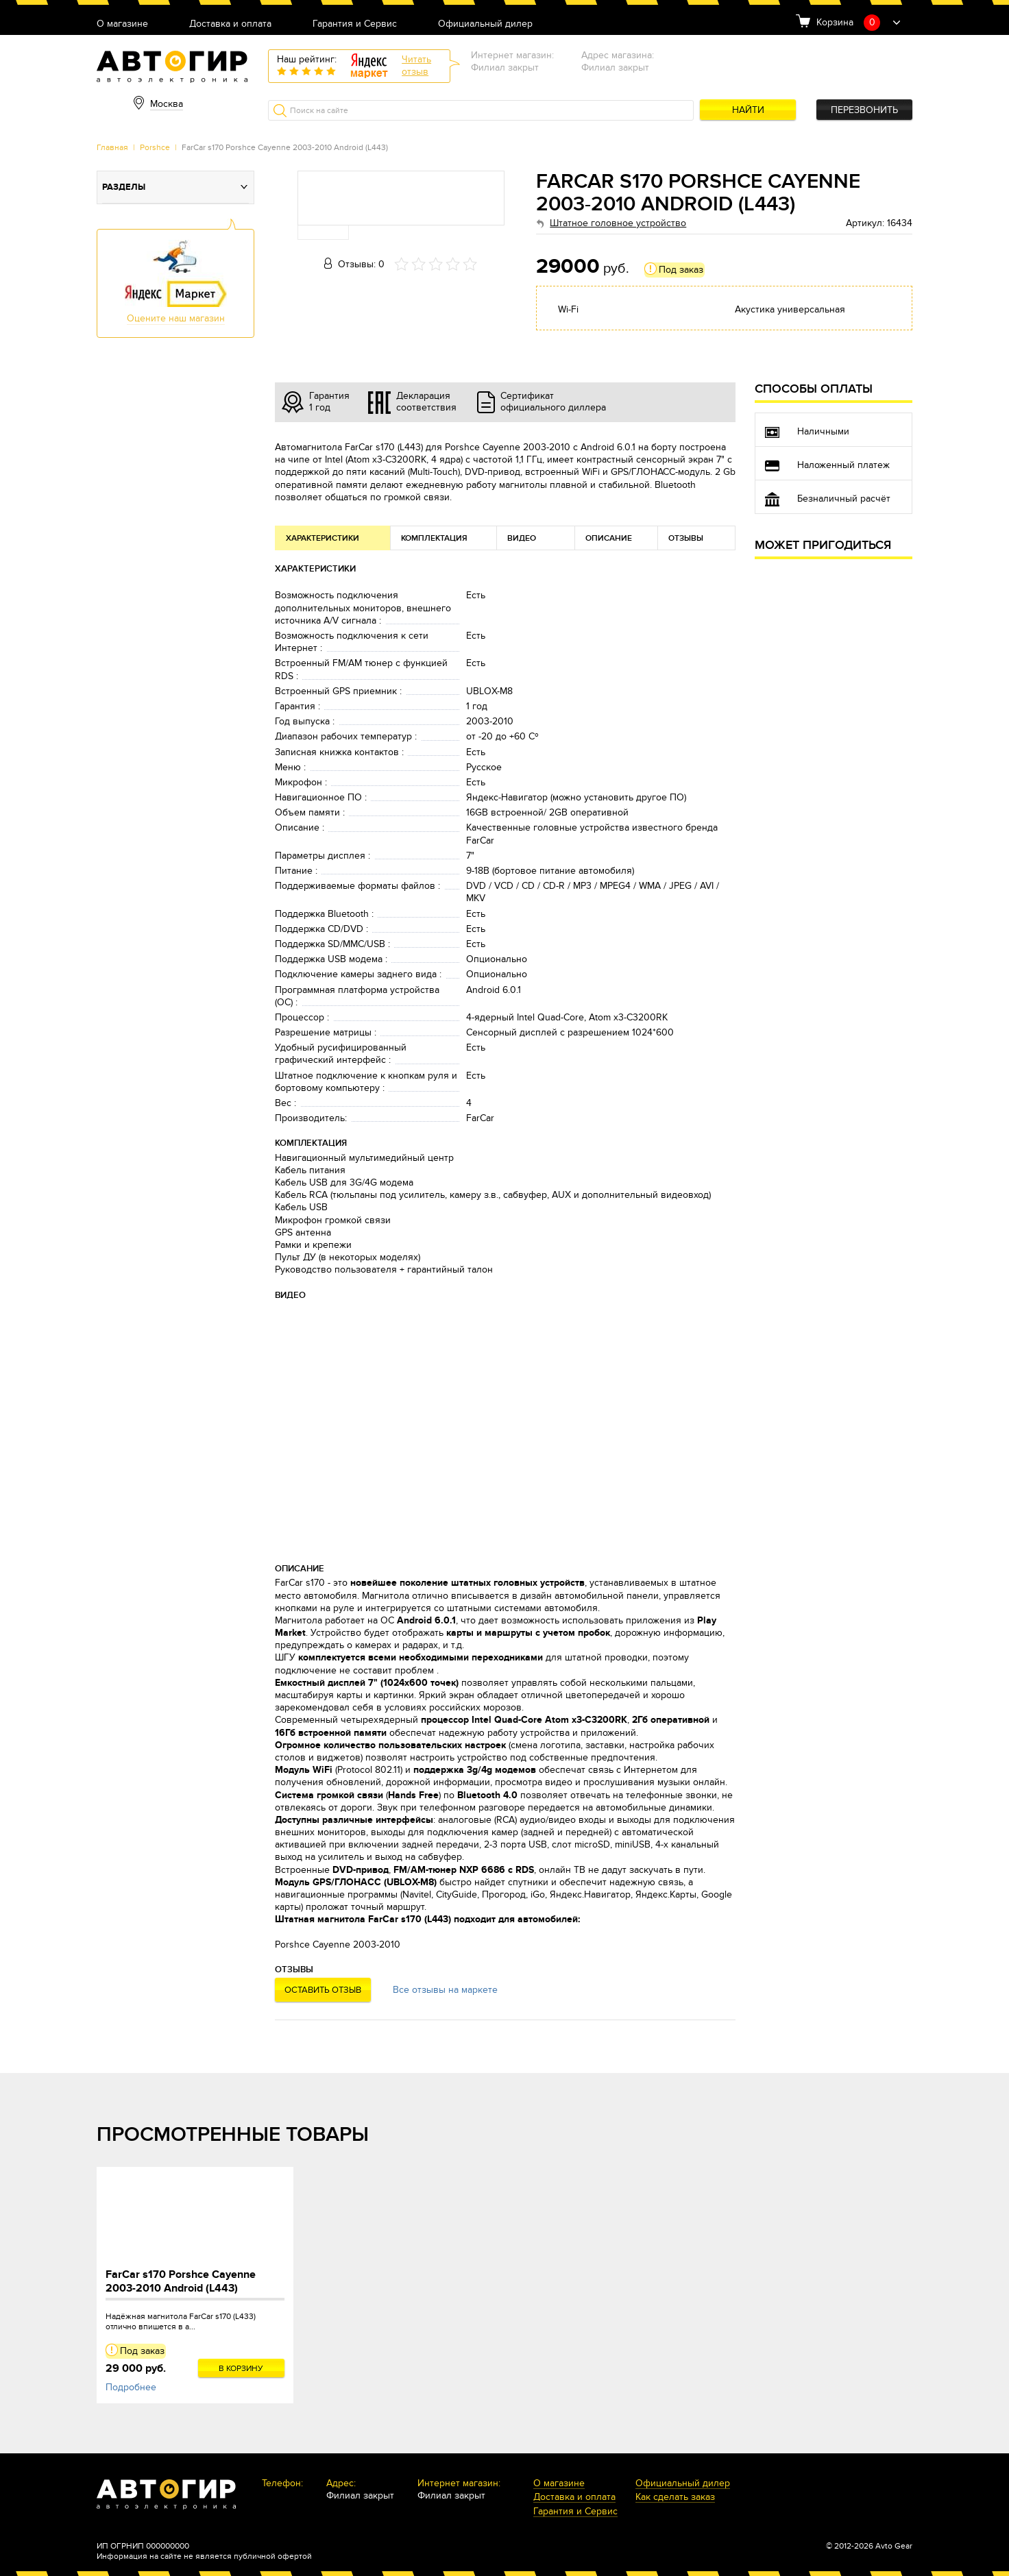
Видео (521, 538)
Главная (112, 147)
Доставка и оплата (230, 24)
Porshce (155, 147)
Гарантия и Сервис (355, 24)
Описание (608, 538)
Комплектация (434, 538)
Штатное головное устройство (618, 223)
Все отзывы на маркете (445, 1990)
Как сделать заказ (675, 2497)
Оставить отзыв (322, 1990)
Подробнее (131, 2387)
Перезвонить (864, 110)
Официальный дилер (485, 24)
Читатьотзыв (416, 65)
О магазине (122, 24)
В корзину (241, 2368)
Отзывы (685, 538)
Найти (748, 110)
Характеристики (322, 538)
